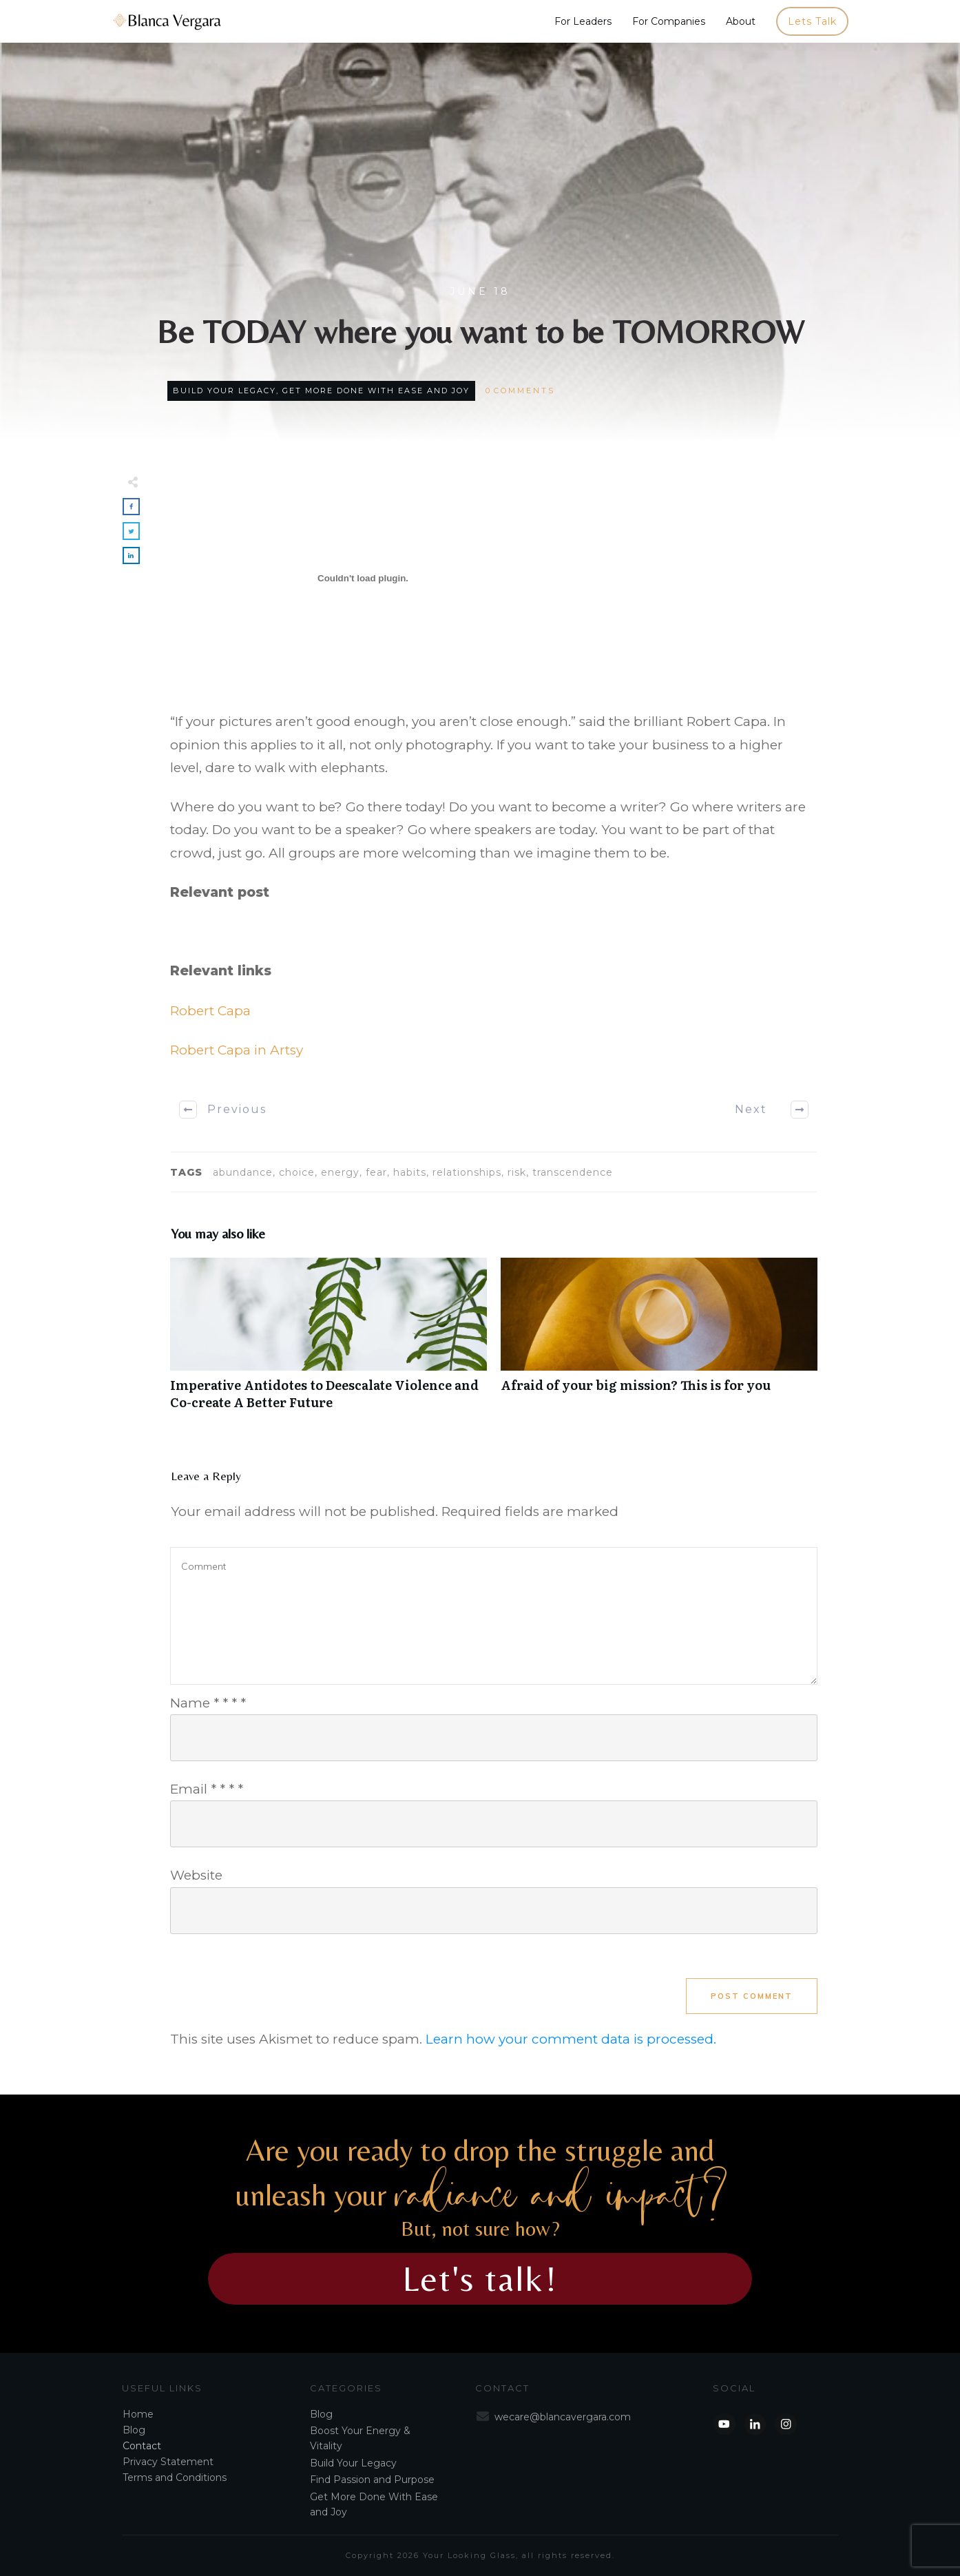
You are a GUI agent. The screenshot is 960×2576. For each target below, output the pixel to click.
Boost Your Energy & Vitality (360, 2438)
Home (138, 2414)
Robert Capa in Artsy (236, 1050)
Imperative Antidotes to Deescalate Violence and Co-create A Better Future (328, 1341)
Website (196, 1875)
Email (206, 1789)
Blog (134, 2430)
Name (208, 1703)
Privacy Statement (168, 2461)
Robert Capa (210, 1011)
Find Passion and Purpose (372, 2479)
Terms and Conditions (175, 2477)
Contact (142, 2446)
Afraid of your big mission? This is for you (659, 1341)
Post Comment (752, 1996)
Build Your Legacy (224, 390)
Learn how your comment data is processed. (571, 2039)
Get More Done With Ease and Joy (376, 390)
